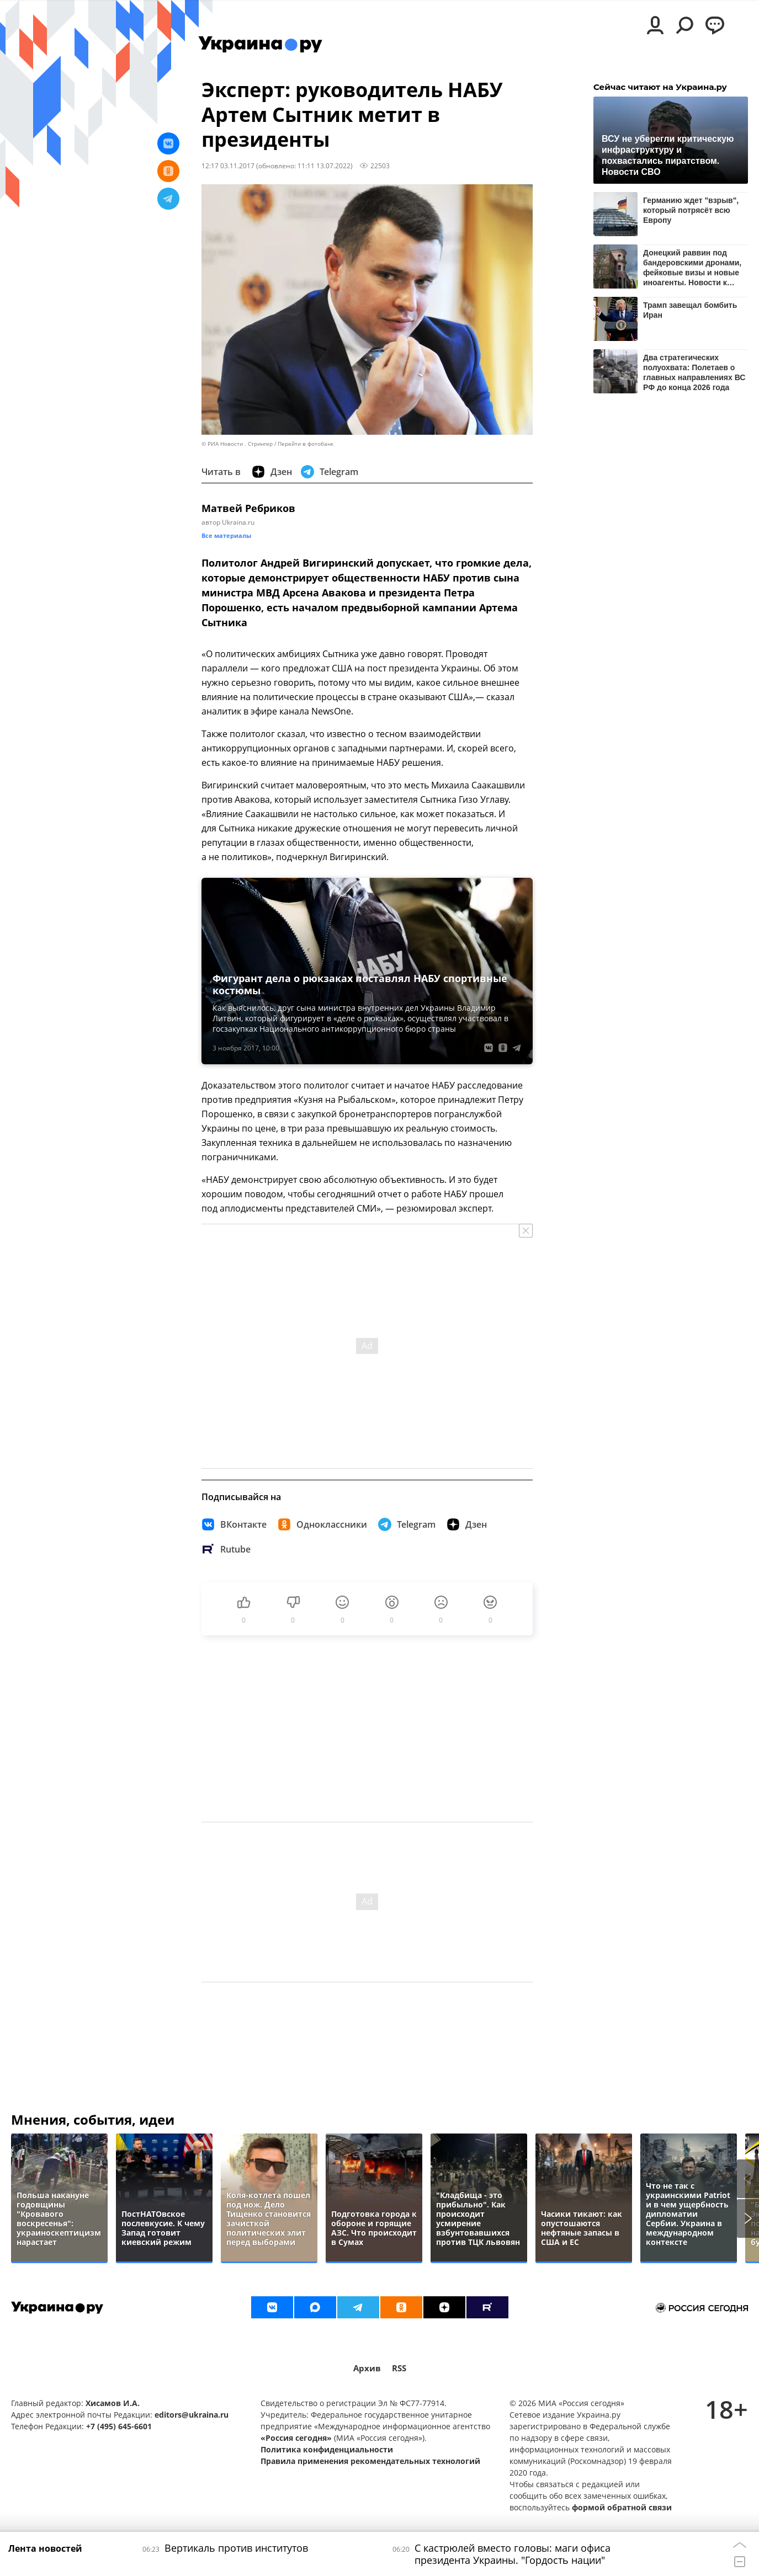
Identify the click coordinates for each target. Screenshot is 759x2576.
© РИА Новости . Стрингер (237, 443)
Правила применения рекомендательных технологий (370, 2461)
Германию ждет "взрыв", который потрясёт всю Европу (691, 210)
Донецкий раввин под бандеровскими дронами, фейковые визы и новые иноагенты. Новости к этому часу (692, 267)
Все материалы (226, 535)
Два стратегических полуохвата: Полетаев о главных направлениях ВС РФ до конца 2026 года (694, 372)
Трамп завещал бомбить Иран (690, 310)
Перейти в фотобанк (305, 443)
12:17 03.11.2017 (227, 165)
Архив (367, 2368)
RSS (399, 2368)
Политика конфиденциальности (327, 2449)
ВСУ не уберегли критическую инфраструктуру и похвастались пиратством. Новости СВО (668, 154)
